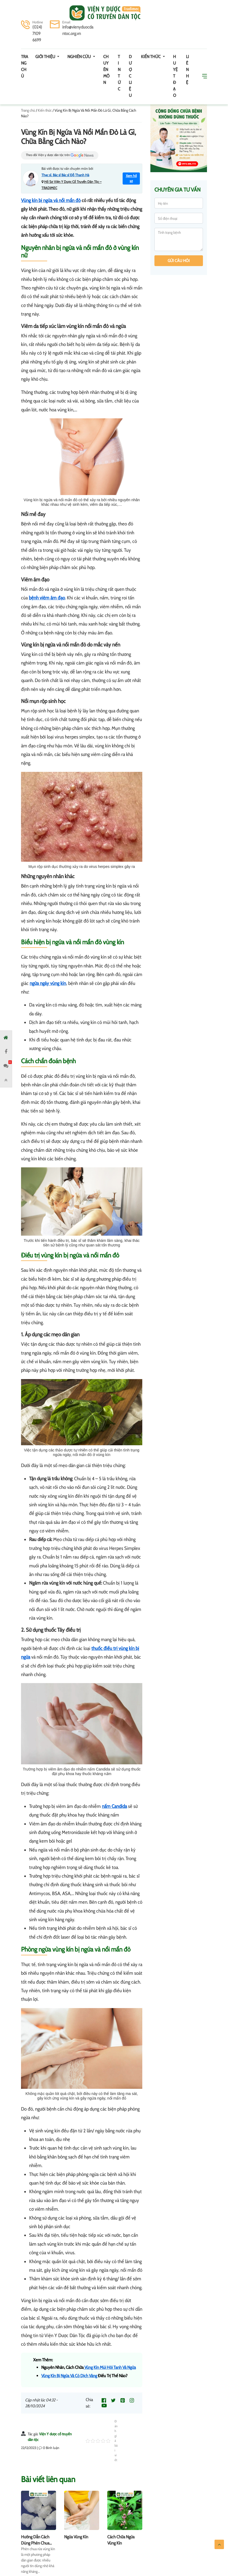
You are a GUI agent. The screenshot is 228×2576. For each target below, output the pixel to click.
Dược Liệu (130, 76)
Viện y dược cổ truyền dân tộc (105, 12)
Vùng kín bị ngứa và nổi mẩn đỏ (51, 200)
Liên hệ (187, 69)
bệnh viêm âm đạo (47, 598)
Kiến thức (151, 56)
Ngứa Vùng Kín (76, 2536)
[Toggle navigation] (28, 13)
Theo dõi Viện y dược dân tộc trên (60, 155)
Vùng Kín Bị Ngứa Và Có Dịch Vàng (69, 2375)
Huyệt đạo (175, 76)
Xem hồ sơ (131, 178)
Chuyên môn (106, 69)
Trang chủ (24, 66)
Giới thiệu (45, 56)
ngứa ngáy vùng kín (48, 983)
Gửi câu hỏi (179, 260)
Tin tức (119, 72)
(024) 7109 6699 (37, 33)
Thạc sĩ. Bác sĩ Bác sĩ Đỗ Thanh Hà (65, 175)
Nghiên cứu (79, 56)
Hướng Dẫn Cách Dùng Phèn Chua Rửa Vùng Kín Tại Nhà (38, 2543)
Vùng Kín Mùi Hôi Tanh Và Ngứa (110, 2367)
